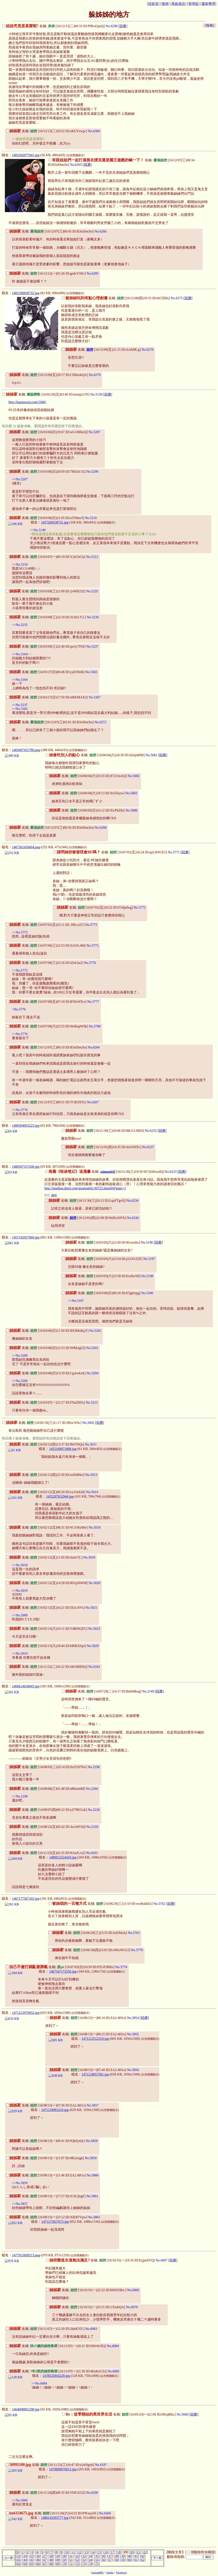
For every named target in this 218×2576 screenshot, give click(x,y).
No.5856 (133, 2070)
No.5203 (92, 1348)
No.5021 (92, 1607)
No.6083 (91, 2329)
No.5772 (140, 907)
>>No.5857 (20, 2204)
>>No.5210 (20, 564)
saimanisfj (107, 1171)
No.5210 (91, 518)
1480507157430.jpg (25, 1166)
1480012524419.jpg (62, 1857)
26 (38, 2556)
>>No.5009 (20, 1615)
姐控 (89, 349)
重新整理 (208, 4)
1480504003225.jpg (25, 1125)
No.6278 (147, 349)
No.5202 (95, 1330)
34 (90, 2556)
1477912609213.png (26, 2255)
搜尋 (165, 4)
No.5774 (121, 1967)
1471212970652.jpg (25, 2012)
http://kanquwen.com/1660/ (27, 402)
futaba (109, 2572)
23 (18, 2556)
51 (71, 2560)
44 (25, 2560)
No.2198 (94, 1767)
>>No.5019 (20, 1590)
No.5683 (131, 793)
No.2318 (92, 1826)
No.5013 (91, 1475)
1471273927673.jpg (55, 2221)
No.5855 (133, 2034)
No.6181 (94, 1666)
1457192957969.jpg (25, 1237)
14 (93, 2552)
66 (38, 2563)
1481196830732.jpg (25, 293)
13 (86, 2552)
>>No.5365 (20, 709)
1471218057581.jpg (95, 2074)
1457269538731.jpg (54, 522)
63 (18, 2563)
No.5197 (149, 1259)
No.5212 (92, 557)
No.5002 (88, 1422)
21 (138, 2552)
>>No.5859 (20, 2183)
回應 (122, 26)
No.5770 (137, 1950)
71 (71, 2563)
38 (116, 2556)
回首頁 (153, 4)
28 (51, 2556)
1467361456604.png (26, 847)
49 (57, 2560)
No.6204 (105, 2513)
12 (80, 2552)
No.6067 (162, 2260)
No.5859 (91, 2158)
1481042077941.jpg (25, 155)
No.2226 (94, 1809)
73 (84, 2563)
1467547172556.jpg (62, 1971)
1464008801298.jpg (25, 2409)
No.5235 (92, 591)
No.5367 (95, 697)
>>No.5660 (20, 2500)
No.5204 (92, 1373)
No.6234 (132, 1200)
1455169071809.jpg (62, 1449)
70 (64, 2563)
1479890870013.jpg (62, 2469)
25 (31, 2556)
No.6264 (94, 1047)
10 (67, 2552)
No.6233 (171, 1171)
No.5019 (89, 1557)
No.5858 (92, 2141)
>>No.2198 (20, 1796)
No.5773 (91, 924)
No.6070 (132, 2307)
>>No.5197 (76, 1300)
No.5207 (94, 432)
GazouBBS (97, 2572)
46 (38, 2560)
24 (25, 2556)
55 (97, 2560)
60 (129, 2560)
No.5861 (92, 2196)
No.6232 (151, 1130)
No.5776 (90, 963)
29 (57, 2556)
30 (64, 2556)
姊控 (54, 1195)
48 (51, 2560)
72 (77, 2563)
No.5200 (147, 1293)
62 (142, 2560)
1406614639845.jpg (25, 1686)
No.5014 (92, 1492)
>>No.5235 (20, 625)
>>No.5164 (20, 654)
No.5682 (134, 776)
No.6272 (100, 722)
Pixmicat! (121, 2572)
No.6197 (101, 2465)
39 (123, 2556)
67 (44, 2563)
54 (90, 2560)
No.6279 (95, 375)
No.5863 (94, 2217)
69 (57, 2563)
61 (136, 2560)
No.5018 (95, 1527)
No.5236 (93, 617)
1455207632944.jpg (59, 1496)
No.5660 (183, 2414)
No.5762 (159, 1903)
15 (99, 2552)
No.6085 (113, 2371)
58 (116, 2560)
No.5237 (92, 646)
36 (103, 2556)
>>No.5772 (20, 932)
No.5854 (133, 2018)
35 (97, 2556)
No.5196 (147, 1242)
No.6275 (177, 298)
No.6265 (76, 164)
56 (103, 2560)
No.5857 (93, 2105)
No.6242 (133, 1218)
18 (119, 2552)
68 (51, 2563)
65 (31, 2563)
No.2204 (92, 1788)
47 (44, 2560)
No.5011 (91, 1444)
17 (112, 2552)
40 (129, 2556)
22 (145, 2552)
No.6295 (93, 273)
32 (77, 2556)
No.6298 (112, 26)
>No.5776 (19, 1009)
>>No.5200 (20, 1355)
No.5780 (95, 1026)
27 (44, 2556)
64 (25, 2563)
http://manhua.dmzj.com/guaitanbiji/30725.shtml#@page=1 (85, 1188)
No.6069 (133, 2290)
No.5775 (92, 945)
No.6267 (93, 1102)
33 (84, 2556)
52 (77, 2560)
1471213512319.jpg (95, 2038)
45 (31, 2560)
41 (136, 2556)
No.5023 (94, 1628)
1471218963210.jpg (54, 2110)
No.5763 (134, 1933)
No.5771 (174, 852)
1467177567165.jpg (25, 1898)
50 (64, 2560)
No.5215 (92, 1402)
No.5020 (94, 1583)
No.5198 (147, 1276)
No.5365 (92, 672)
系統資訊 (178, 4)
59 (123, 2560)
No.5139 (96, 394)
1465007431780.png (26, 750)
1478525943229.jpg (56, 2375)
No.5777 (93, 1001)
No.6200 (92, 2492)
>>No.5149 (38, 530)
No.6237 (148, 1147)
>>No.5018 (20, 1565)
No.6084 (113, 2346)
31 (71, 2556)
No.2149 (148, 1691)
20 (132, 2552)
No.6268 (100, 827)
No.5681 (151, 755)
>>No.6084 (39, 2383)
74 (90, 2563)
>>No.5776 (20, 1034)
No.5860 (93, 2175)
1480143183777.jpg (54, 2517)
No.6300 (94, 131)
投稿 (209, 25)
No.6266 (100, 231)
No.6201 (92, 1853)
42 (142, 2556)
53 (84, 2560)
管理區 (193, 4)
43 (18, 2560)
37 (110, 2556)
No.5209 (92, 471)
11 (73, 2552)
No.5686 (132, 810)
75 (97, 2563)
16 (106, 2552)
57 (110, 2560)
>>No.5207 (20, 479)
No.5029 (93, 1646)
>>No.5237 (20, 705)
